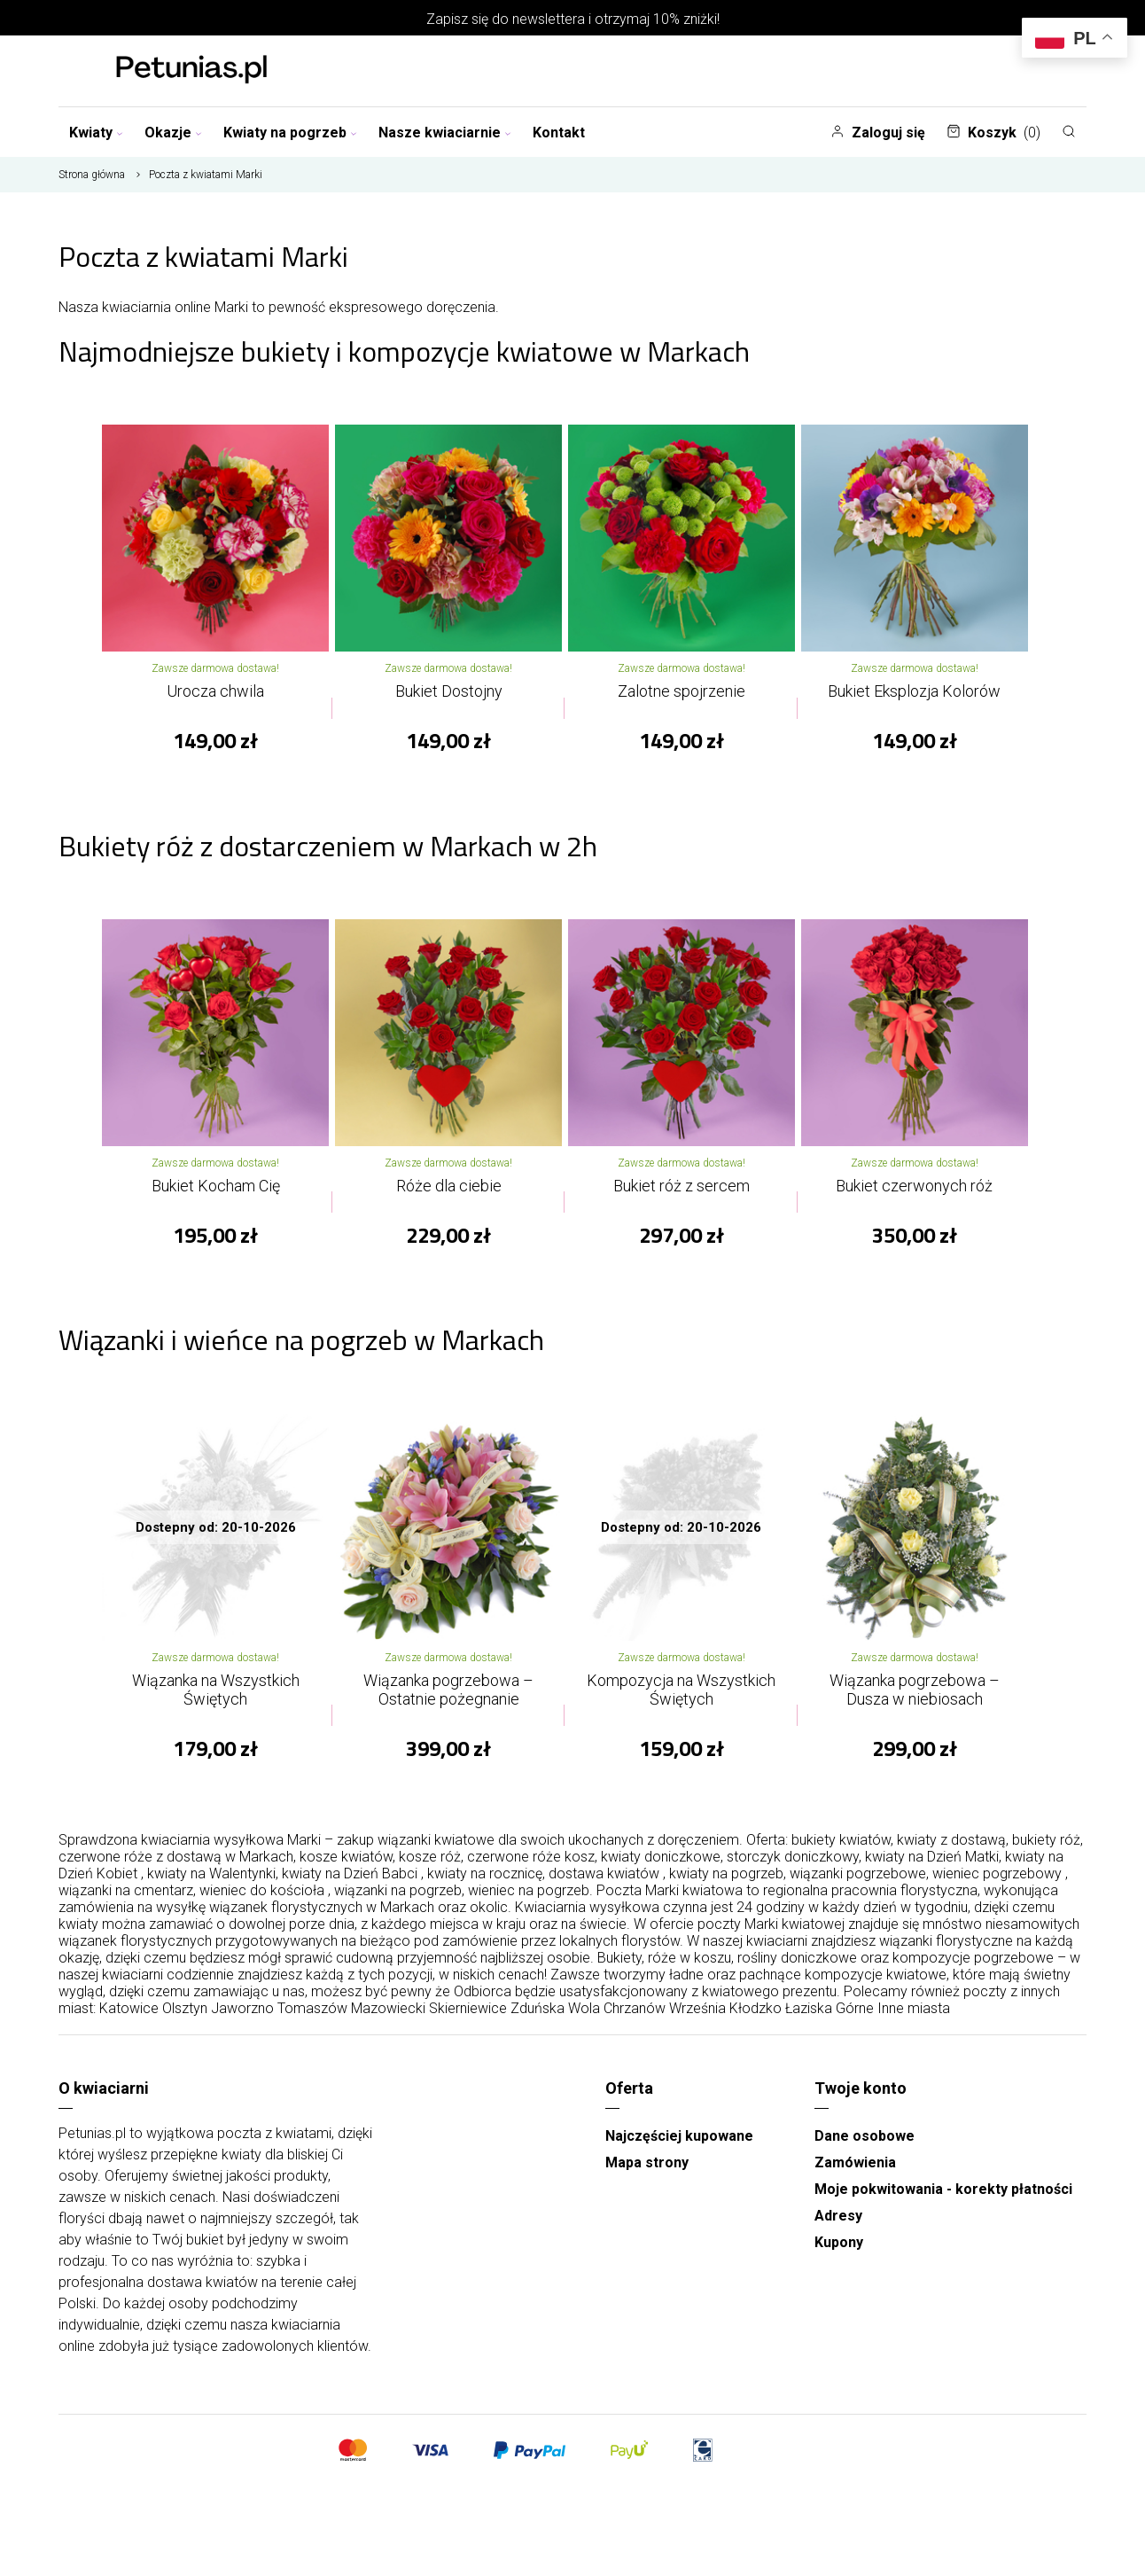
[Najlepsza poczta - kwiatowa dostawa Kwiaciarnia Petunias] (191, 70)
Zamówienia (855, 2171)
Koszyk (993, 132)
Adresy (838, 2224)
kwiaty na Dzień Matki (932, 1865)
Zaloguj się (877, 132)
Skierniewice (468, 2017)
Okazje (173, 132)
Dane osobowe (864, 2144)
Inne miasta (913, 2017)
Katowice (129, 2017)
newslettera (548, 19)
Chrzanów (635, 2017)
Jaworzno (242, 2017)
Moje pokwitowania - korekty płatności (943, 2198)
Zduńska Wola (555, 2017)
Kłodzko (755, 2017)
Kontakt (559, 132)
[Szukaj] (1069, 131)
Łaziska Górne (829, 2017)
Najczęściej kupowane (679, 2144)
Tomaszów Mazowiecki (351, 2017)
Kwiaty (96, 132)
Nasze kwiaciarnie (444, 132)
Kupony (838, 2251)
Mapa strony (647, 2171)
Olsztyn (184, 2017)
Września (697, 2017)
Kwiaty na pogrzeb (290, 132)
